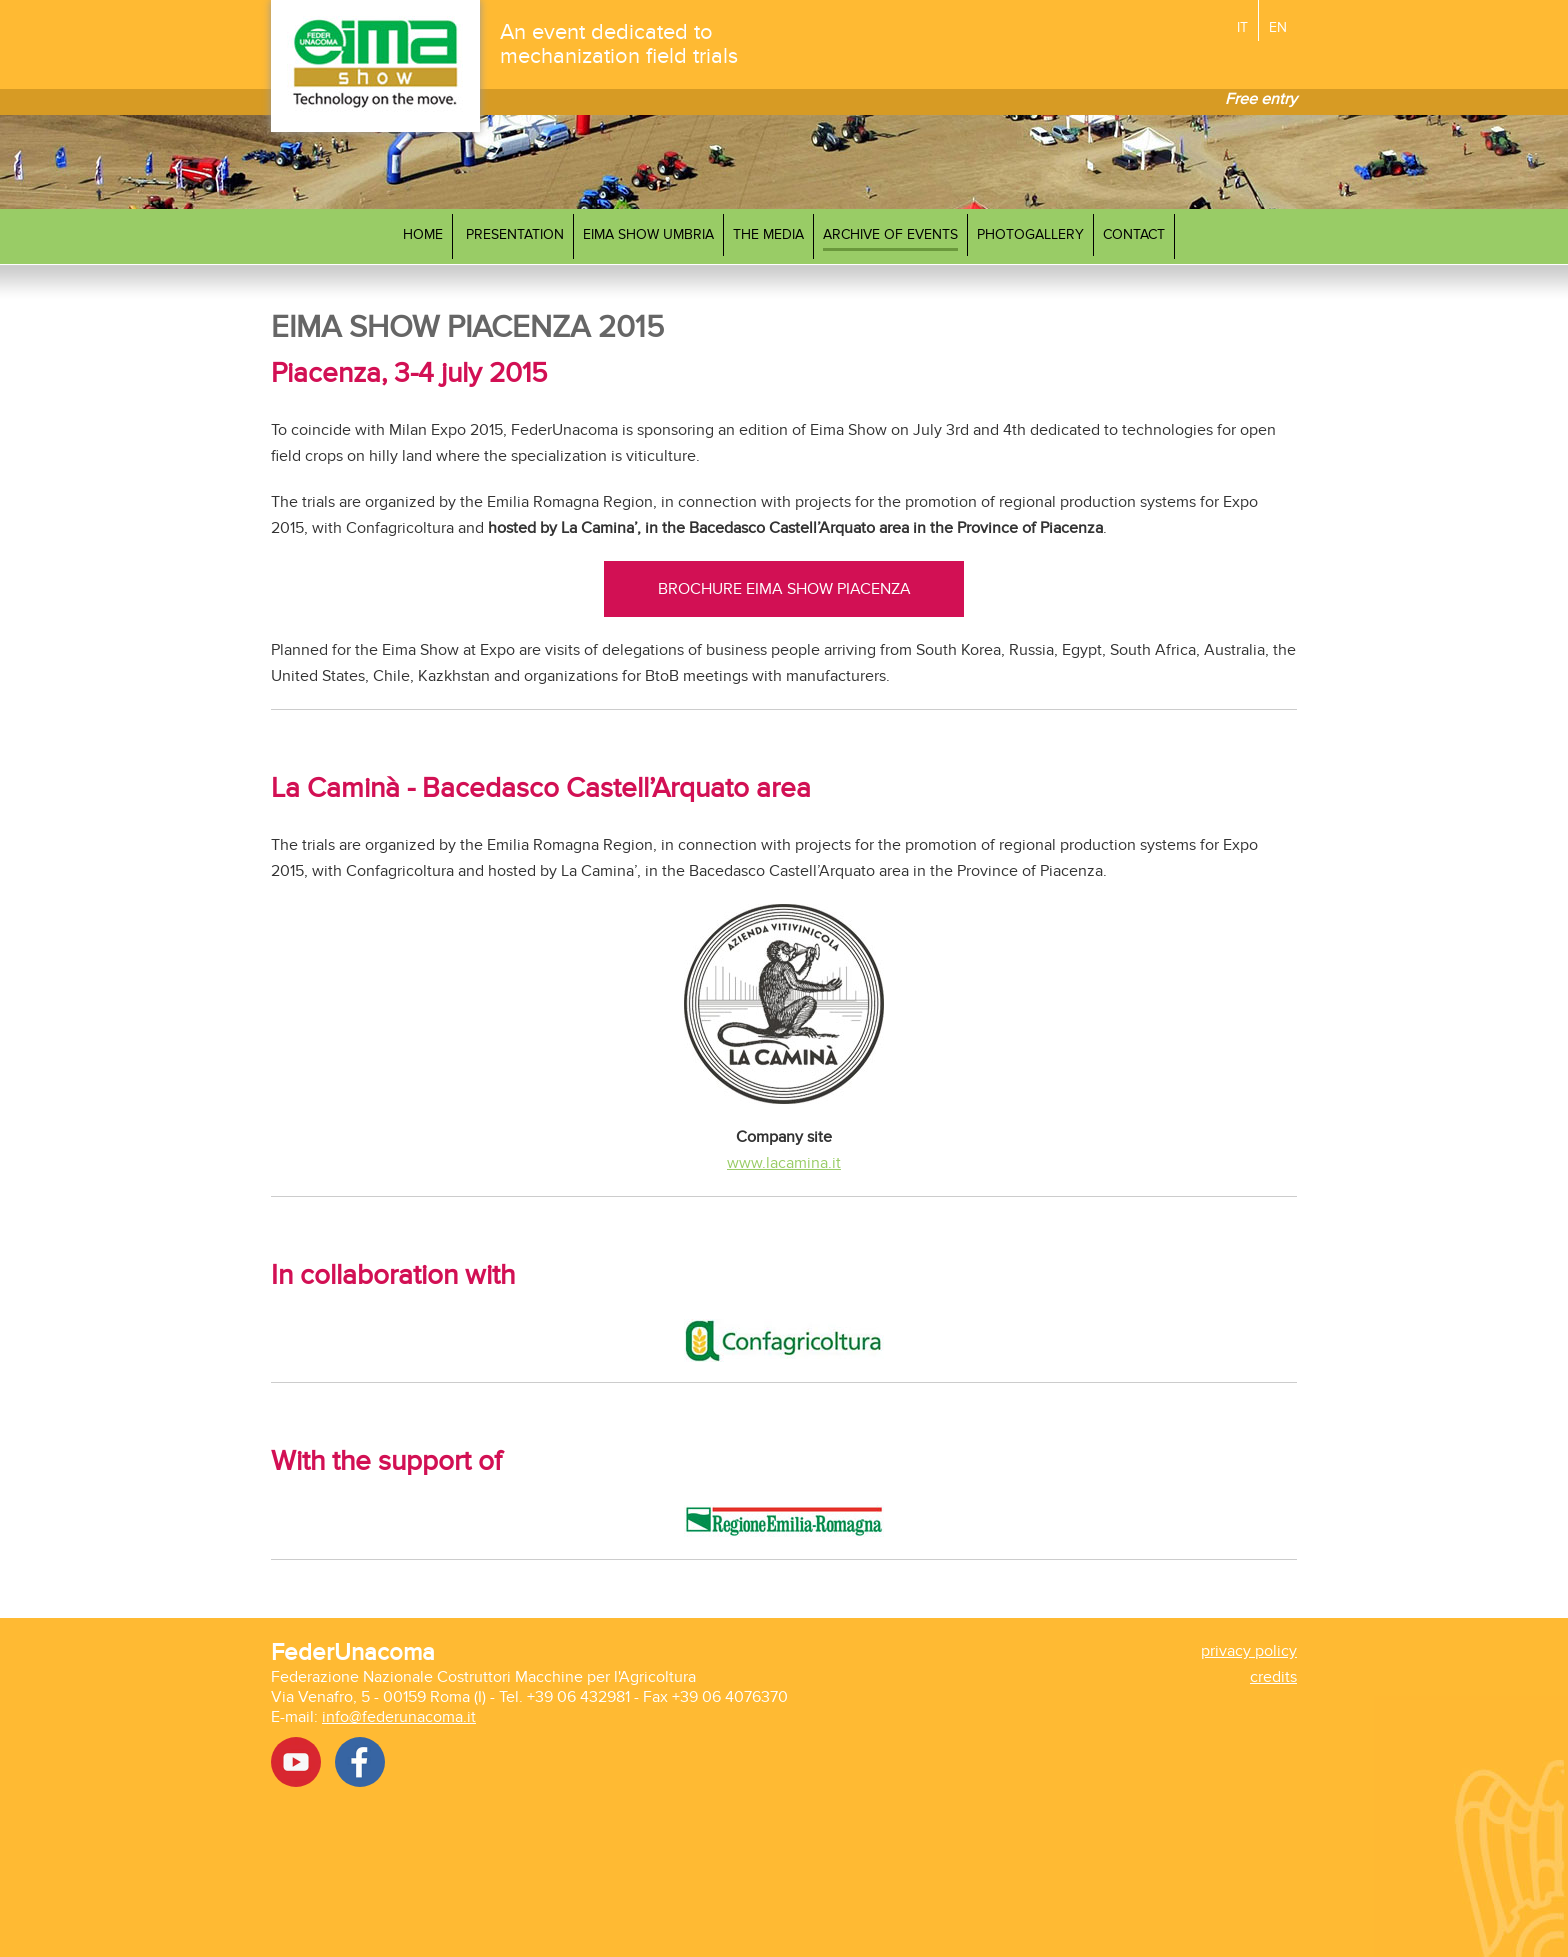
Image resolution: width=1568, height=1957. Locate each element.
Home (423, 234)
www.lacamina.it (784, 1163)
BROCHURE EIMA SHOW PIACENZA (784, 589)
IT (1242, 27)
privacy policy (1249, 1651)
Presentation (515, 234)
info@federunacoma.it (399, 1717)
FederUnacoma (353, 1652)
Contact (1134, 234)
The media (768, 234)
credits (1273, 1677)
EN (1278, 27)
